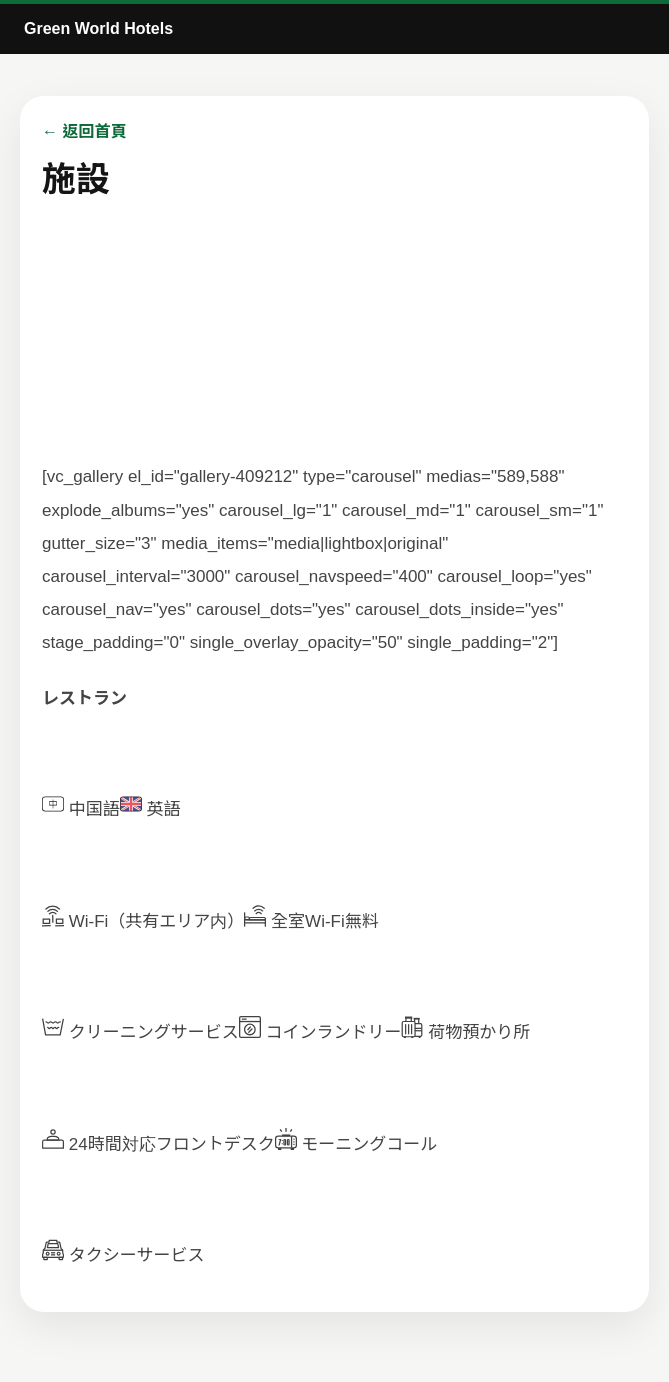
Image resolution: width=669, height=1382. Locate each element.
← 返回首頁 (84, 131)
